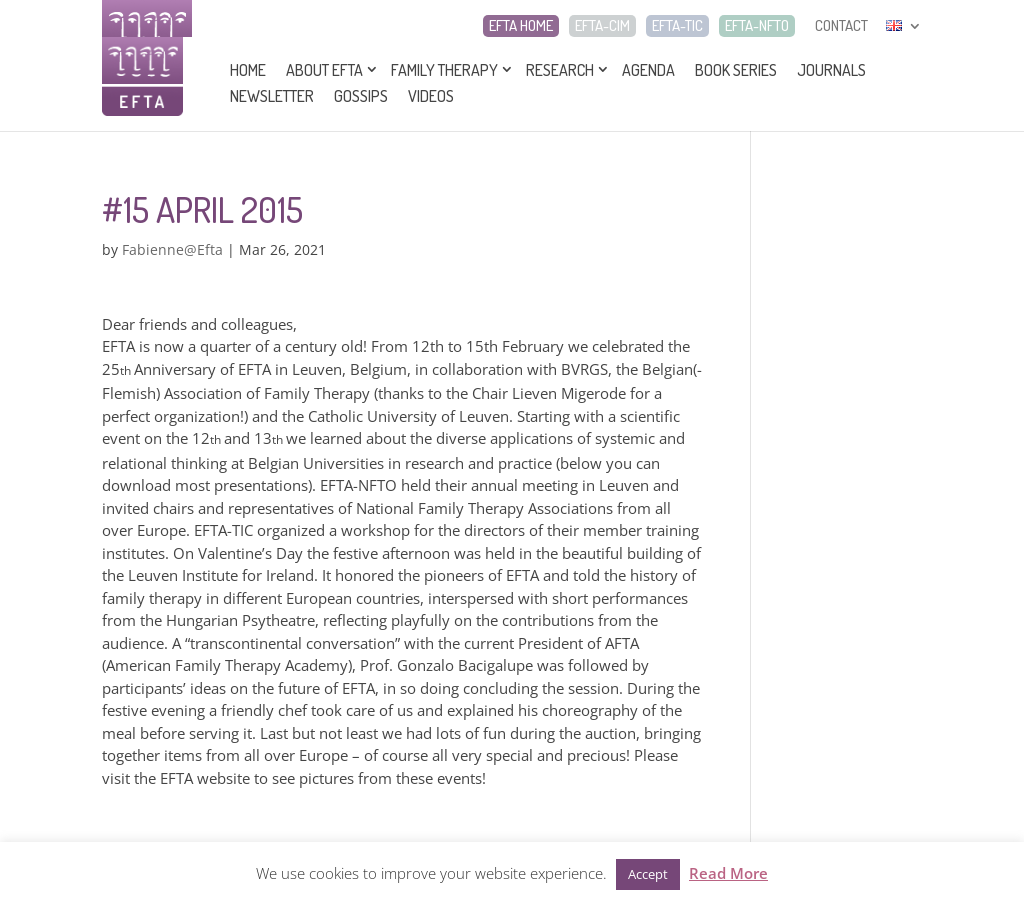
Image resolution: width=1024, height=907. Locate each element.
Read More (728, 873)
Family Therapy (444, 70)
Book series (736, 70)
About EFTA (324, 70)
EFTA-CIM (602, 26)
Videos (431, 96)
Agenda (648, 70)
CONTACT (841, 26)
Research (560, 70)
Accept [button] (648, 874)
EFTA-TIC (677, 26)
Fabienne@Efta (172, 249)
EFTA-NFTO (757, 26)
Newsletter (272, 96)
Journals (831, 70)
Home (248, 70)
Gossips (361, 96)
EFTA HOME (521, 26)
